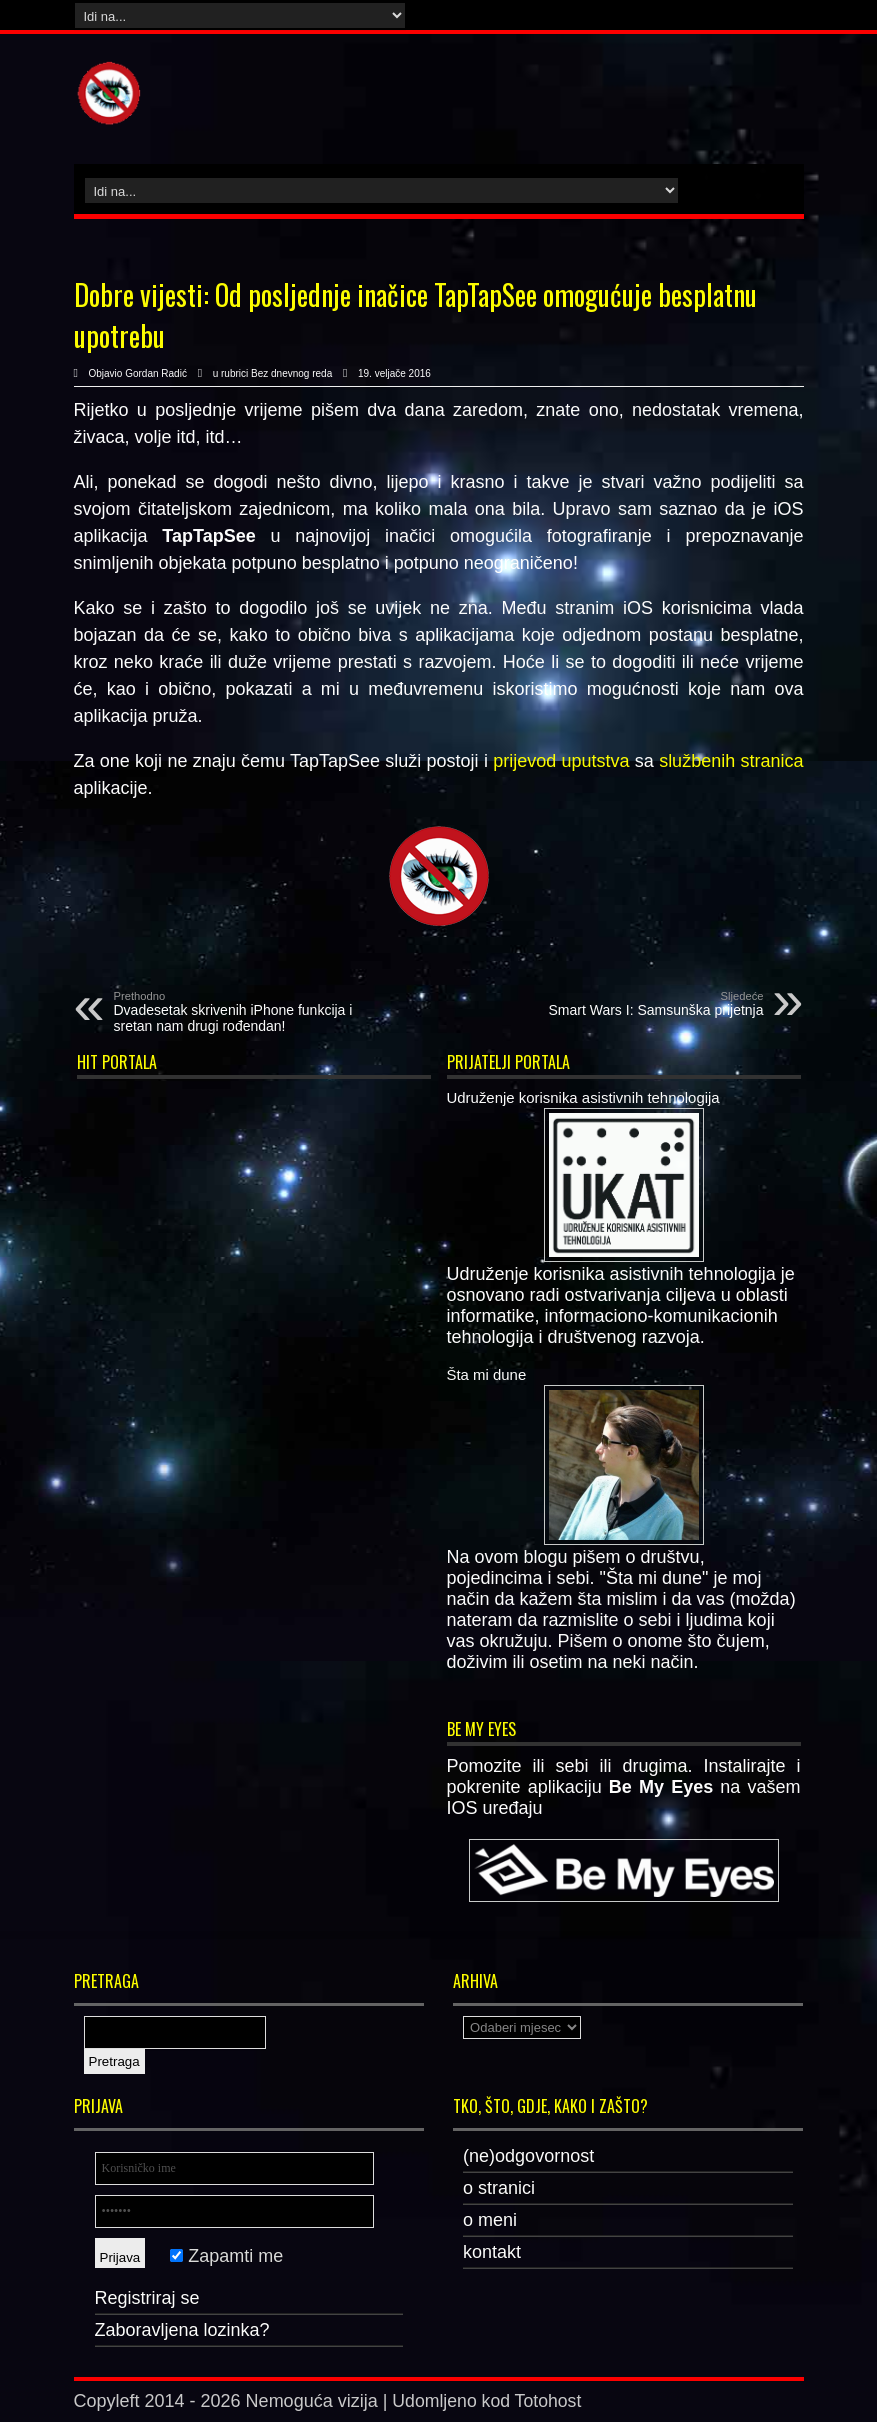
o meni (490, 2220)
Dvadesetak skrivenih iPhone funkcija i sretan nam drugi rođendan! (236, 1012)
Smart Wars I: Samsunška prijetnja (641, 1004)
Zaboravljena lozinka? (182, 2330)
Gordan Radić (156, 373)
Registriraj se (147, 2298)
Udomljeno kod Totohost (488, 2401)
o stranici (499, 2188)
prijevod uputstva (561, 761)
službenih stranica (731, 761)
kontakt (492, 2252)
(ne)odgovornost (528, 2156)
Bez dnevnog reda (291, 373)
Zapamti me (226, 2256)
